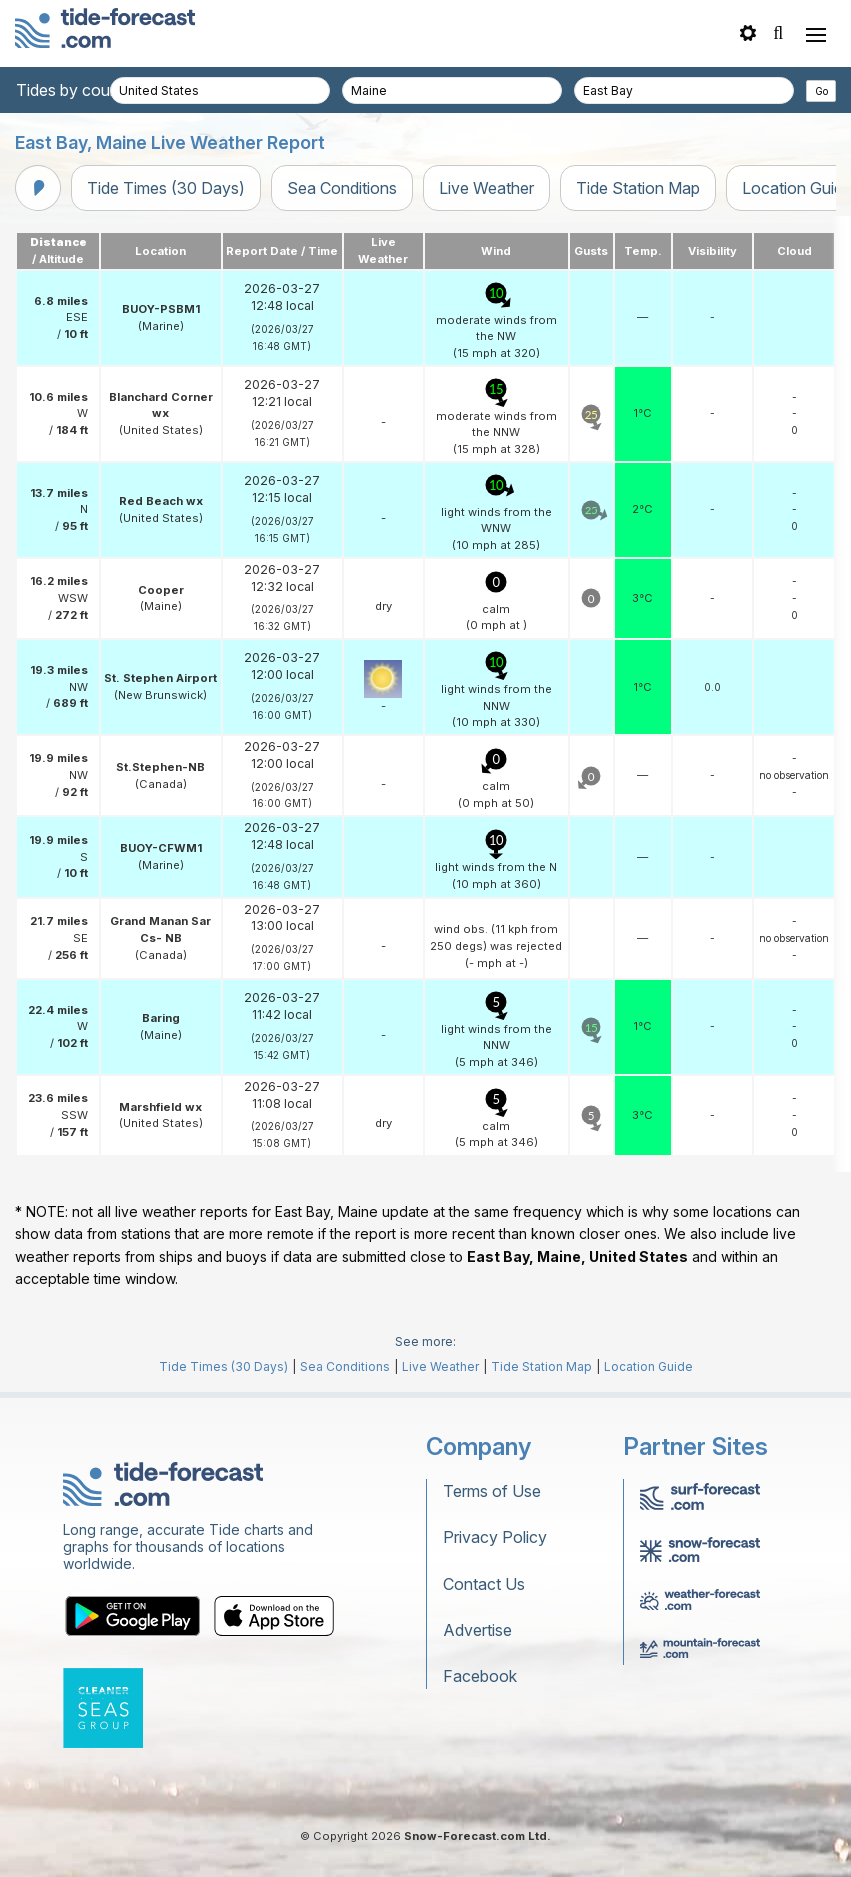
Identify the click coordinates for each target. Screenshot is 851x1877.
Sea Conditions (342, 188)
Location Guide (648, 1366)
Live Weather (486, 188)
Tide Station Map (638, 188)
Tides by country (77, 90)
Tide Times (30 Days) (166, 188)
